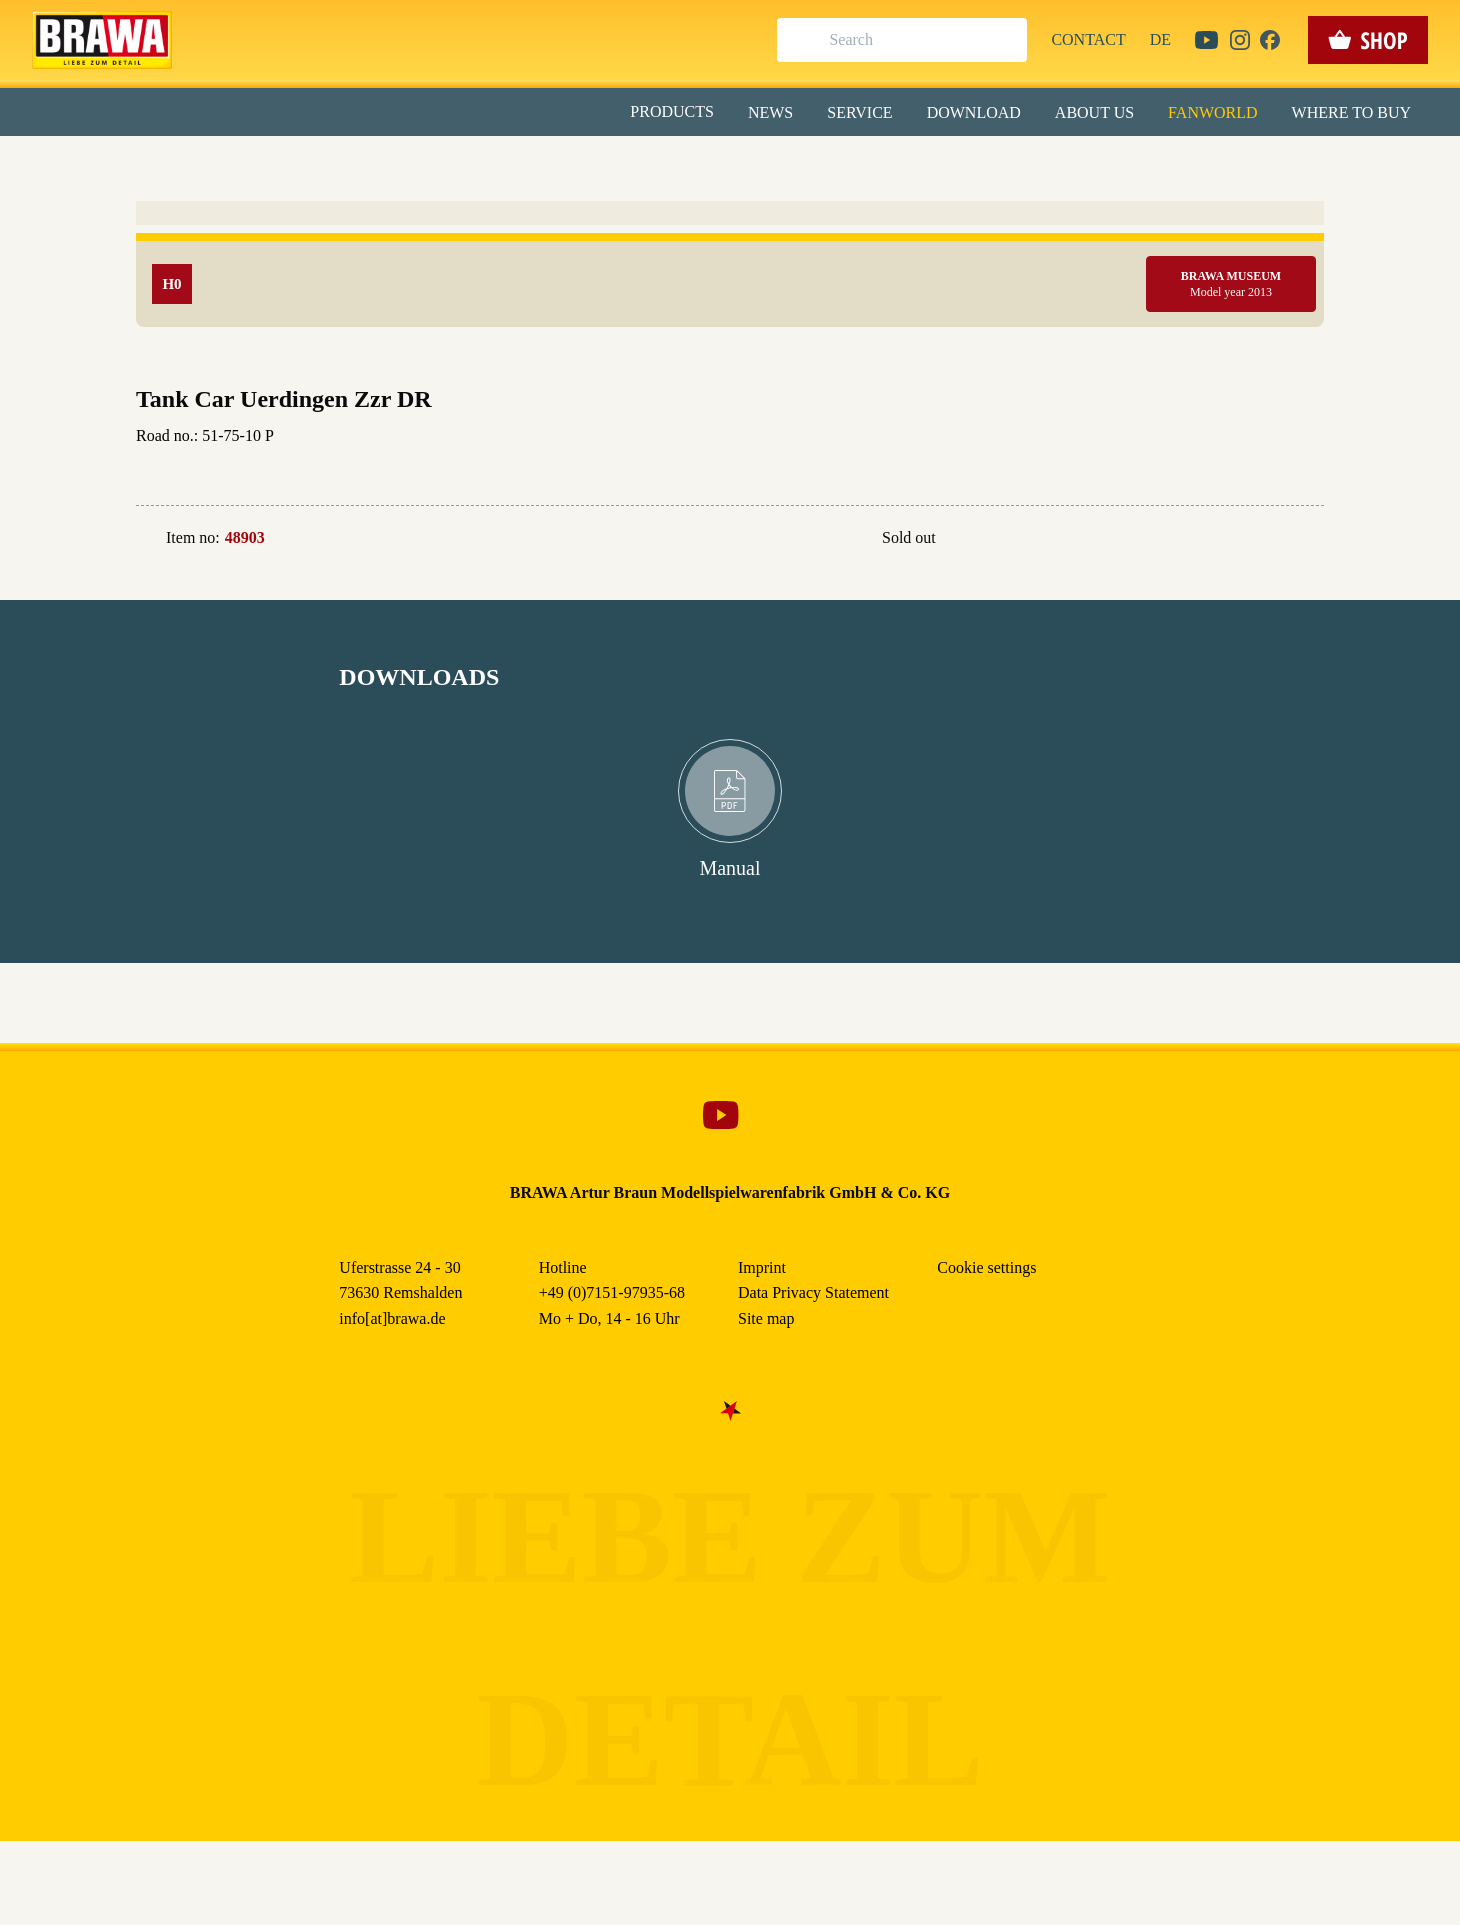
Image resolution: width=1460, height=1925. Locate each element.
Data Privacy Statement (895, 459)
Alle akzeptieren (730, 260)
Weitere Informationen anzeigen (730, 416)
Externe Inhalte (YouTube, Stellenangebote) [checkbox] (645, 207)
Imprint (801, 459)
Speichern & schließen (730, 316)
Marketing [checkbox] (646, 164)
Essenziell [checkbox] (552, 164)
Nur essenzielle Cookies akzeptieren (730, 371)
